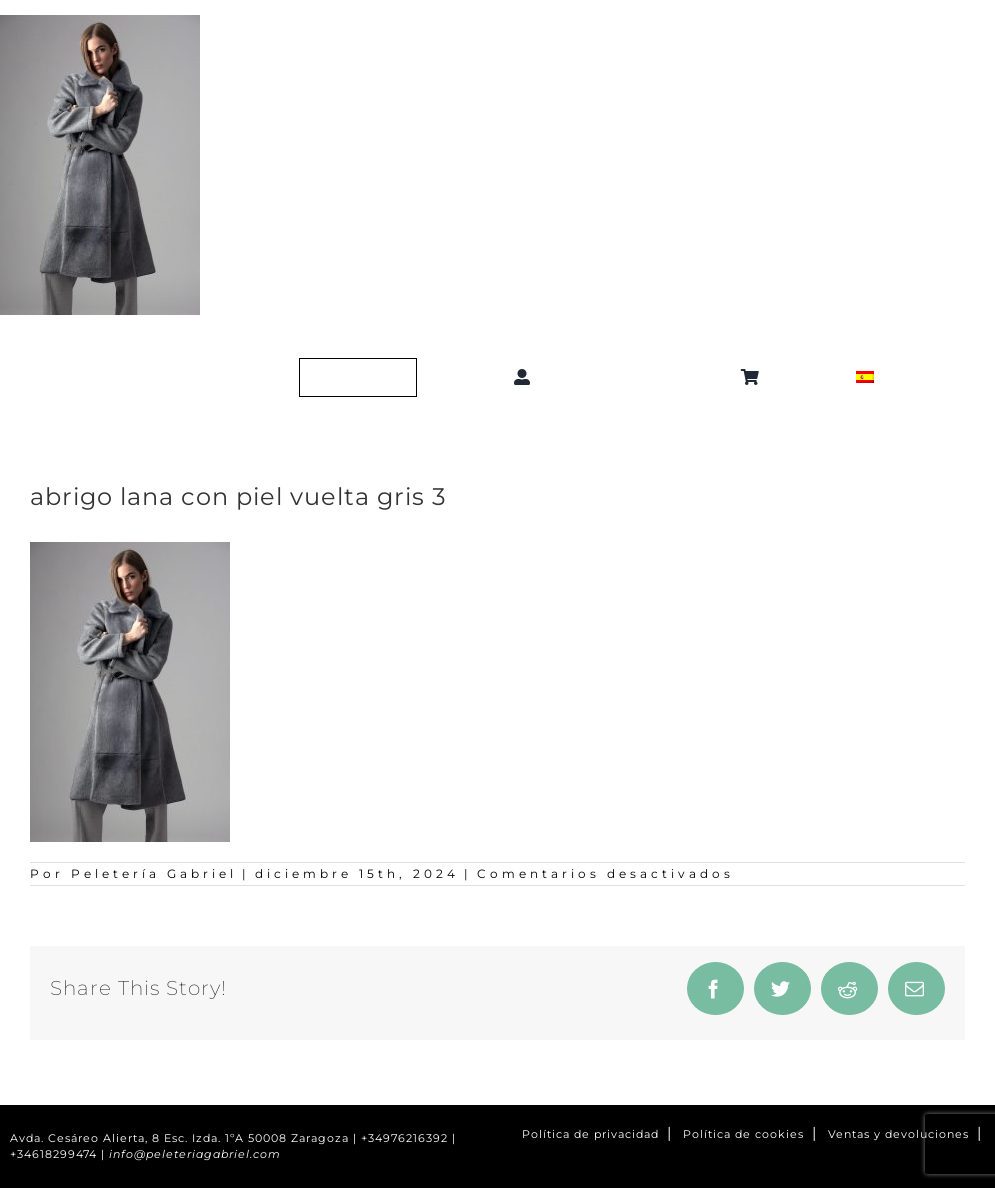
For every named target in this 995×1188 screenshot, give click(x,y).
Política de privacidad (590, 1134)
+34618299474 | (59, 1154)
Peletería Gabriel (154, 873)
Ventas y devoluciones (898, 1134)
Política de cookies (743, 1134)
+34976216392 (404, 1138)
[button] (639, 377)
